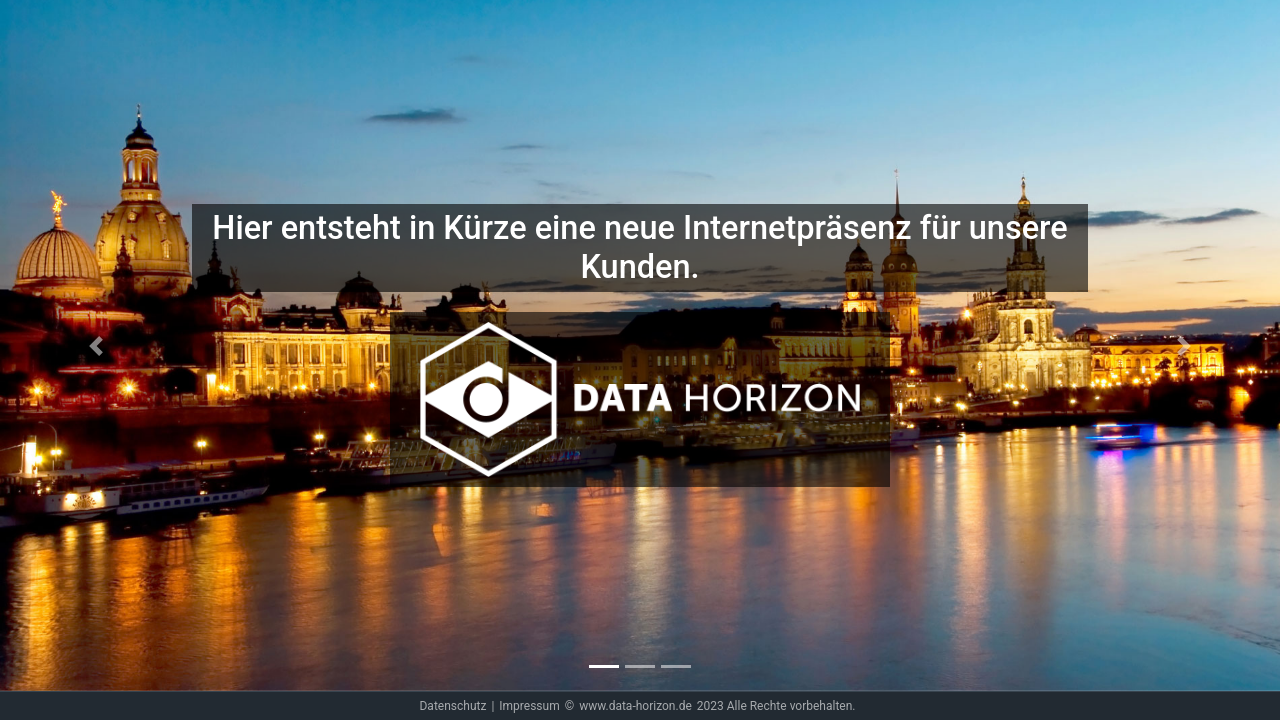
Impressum (529, 706)
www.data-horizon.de (635, 706)
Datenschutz (452, 706)
